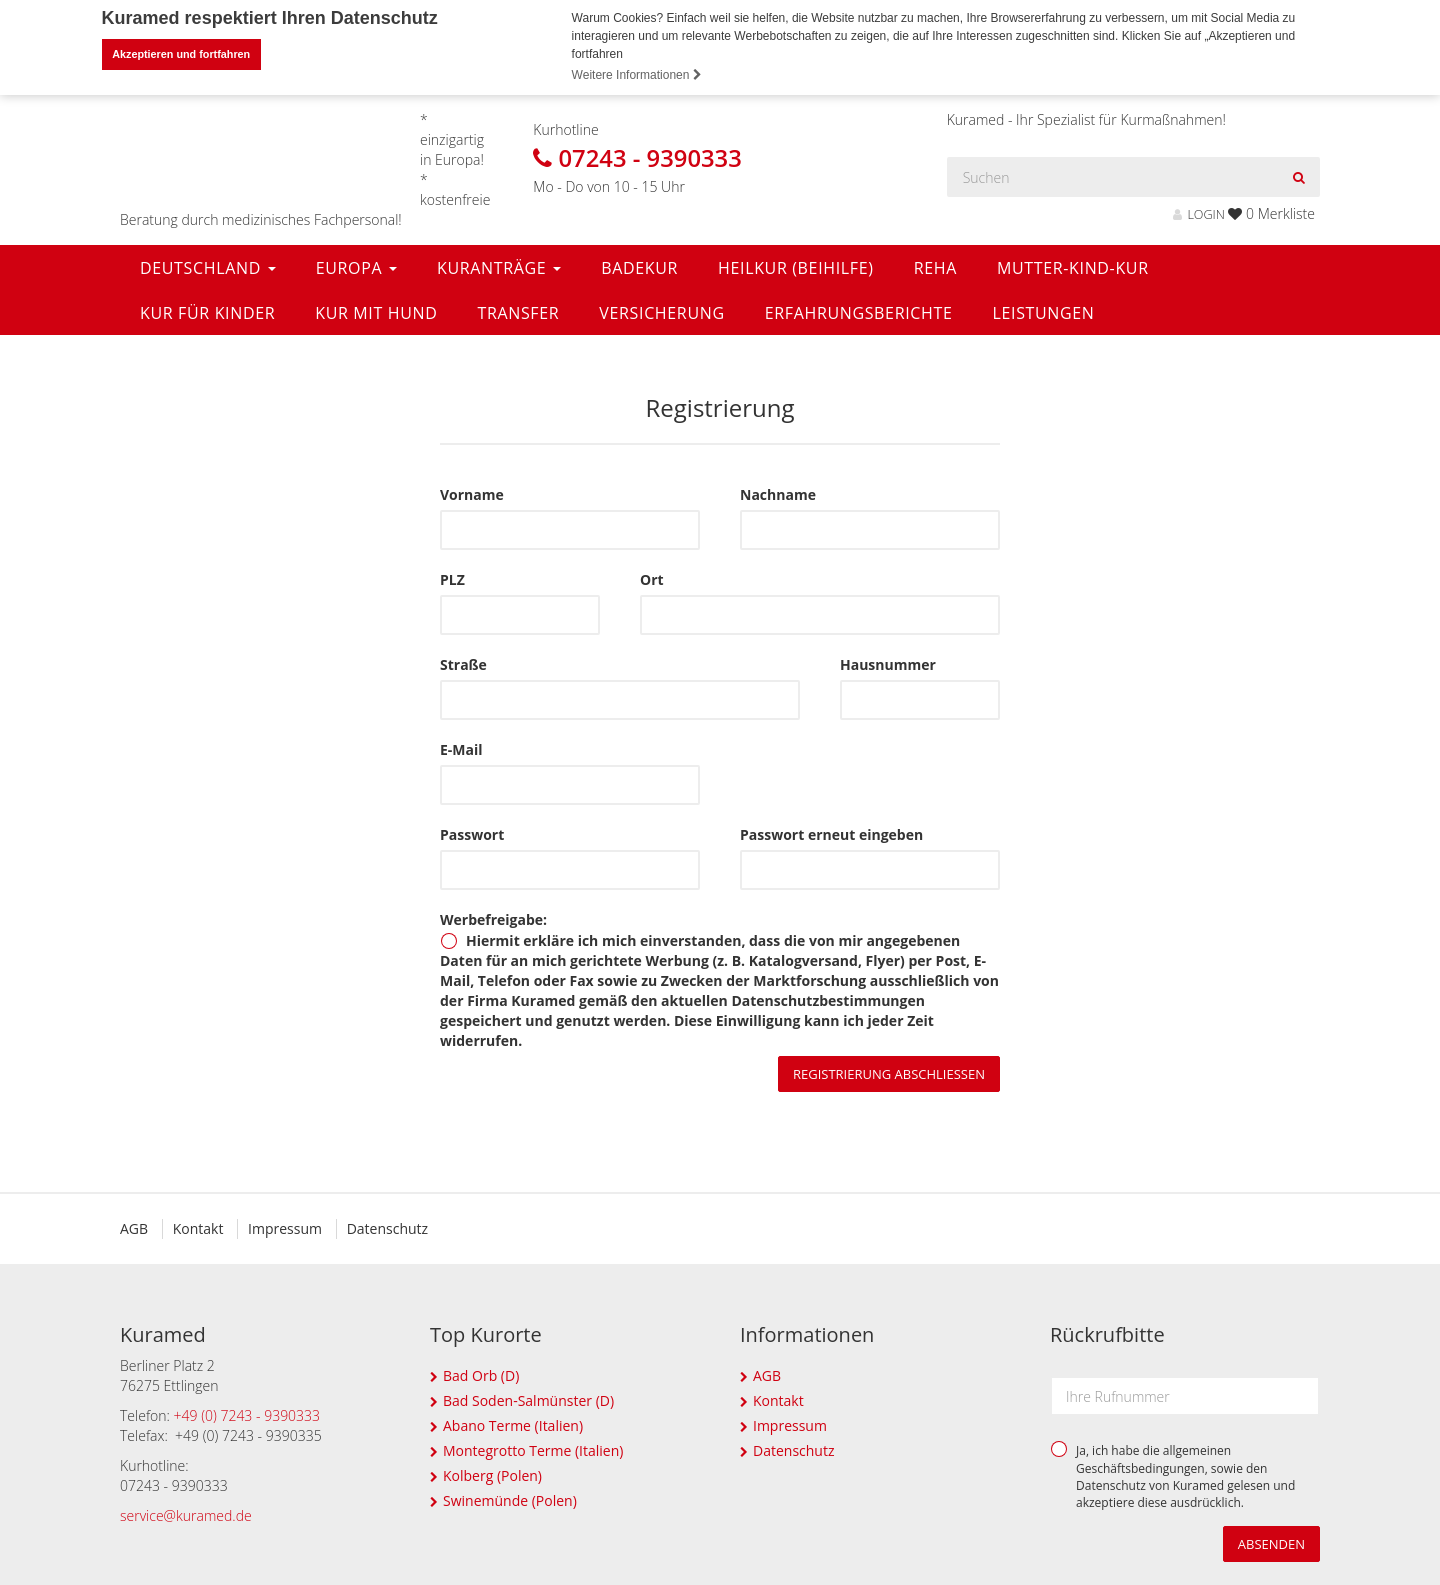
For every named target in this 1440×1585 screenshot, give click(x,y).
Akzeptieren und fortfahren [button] (181, 54)
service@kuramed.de (186, 1514)
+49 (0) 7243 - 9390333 (247, 1414)
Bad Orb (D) (481, 1374)
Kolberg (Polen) (492, 1474)
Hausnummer (888, 663)
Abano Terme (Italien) (513, 1424)
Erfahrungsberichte (859, 312)
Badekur (639, 267)
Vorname (472, 493)
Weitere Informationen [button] (637, 75)
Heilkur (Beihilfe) (796, 267)
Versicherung (661, 312)
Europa (356, 267)
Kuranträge (499, 267)
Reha (935, 267)
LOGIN (1198, 213)
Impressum (285, 1227)
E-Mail (461, 748)
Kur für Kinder (207, 312)
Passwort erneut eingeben (831, 833)
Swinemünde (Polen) (510, 1499)
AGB (134, 1227)
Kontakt (198, 1227)
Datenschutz (387, 1227)
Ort (652, 578)
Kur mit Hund (376, 312)
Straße (463, 663)
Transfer (518, 312)
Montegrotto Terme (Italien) (533, 1449)
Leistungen (1043, 312)
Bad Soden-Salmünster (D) (528, 1399)
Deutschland (208, 267)
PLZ (452, 578)
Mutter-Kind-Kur (1073, 267)
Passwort (472, 833)
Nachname (778, 493)
